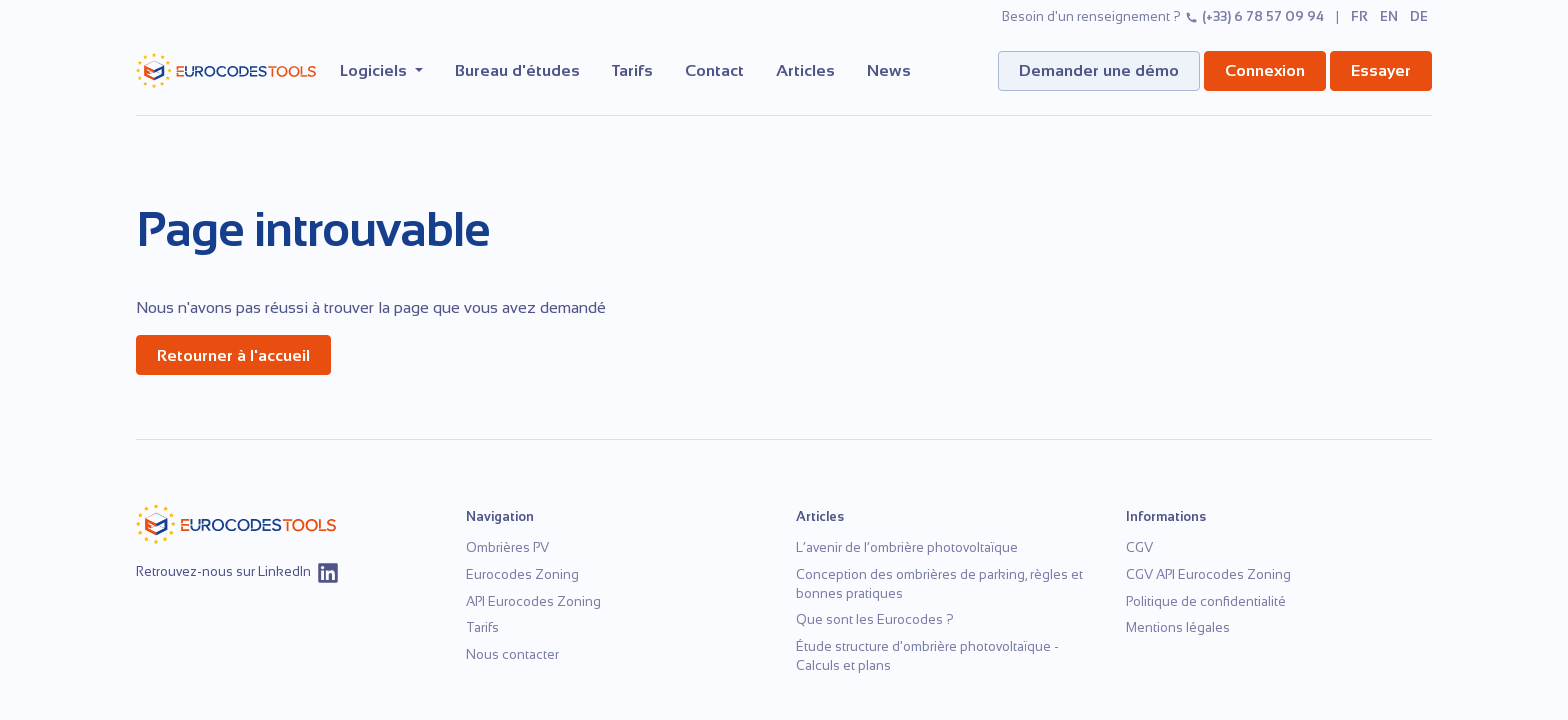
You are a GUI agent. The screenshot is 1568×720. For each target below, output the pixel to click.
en (1389, 16)
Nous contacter (512, 654)
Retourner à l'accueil (233, 355)
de (1419, 16)
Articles (805, 70)
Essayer (1381, 70)
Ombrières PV (507, 547)
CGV (1139, 547)
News (889, 70)
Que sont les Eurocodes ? (875, 619)
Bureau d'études (517, 70)
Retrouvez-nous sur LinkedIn (238, 573)
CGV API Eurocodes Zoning (1208, 574)
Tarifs (632, 70)
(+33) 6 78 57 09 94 (1254, 16)
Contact (714, 70)
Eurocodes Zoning (522, 574)
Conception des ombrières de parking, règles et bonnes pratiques (939, 584)
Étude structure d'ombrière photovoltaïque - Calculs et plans (927, 656)
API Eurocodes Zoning (533, 601)
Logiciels (375, 70)
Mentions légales (1178, 627)
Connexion (1265, 70)
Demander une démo (1099, 70)
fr (1359, 16)
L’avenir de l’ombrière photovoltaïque (907, 547)
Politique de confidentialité (1206, 601)
